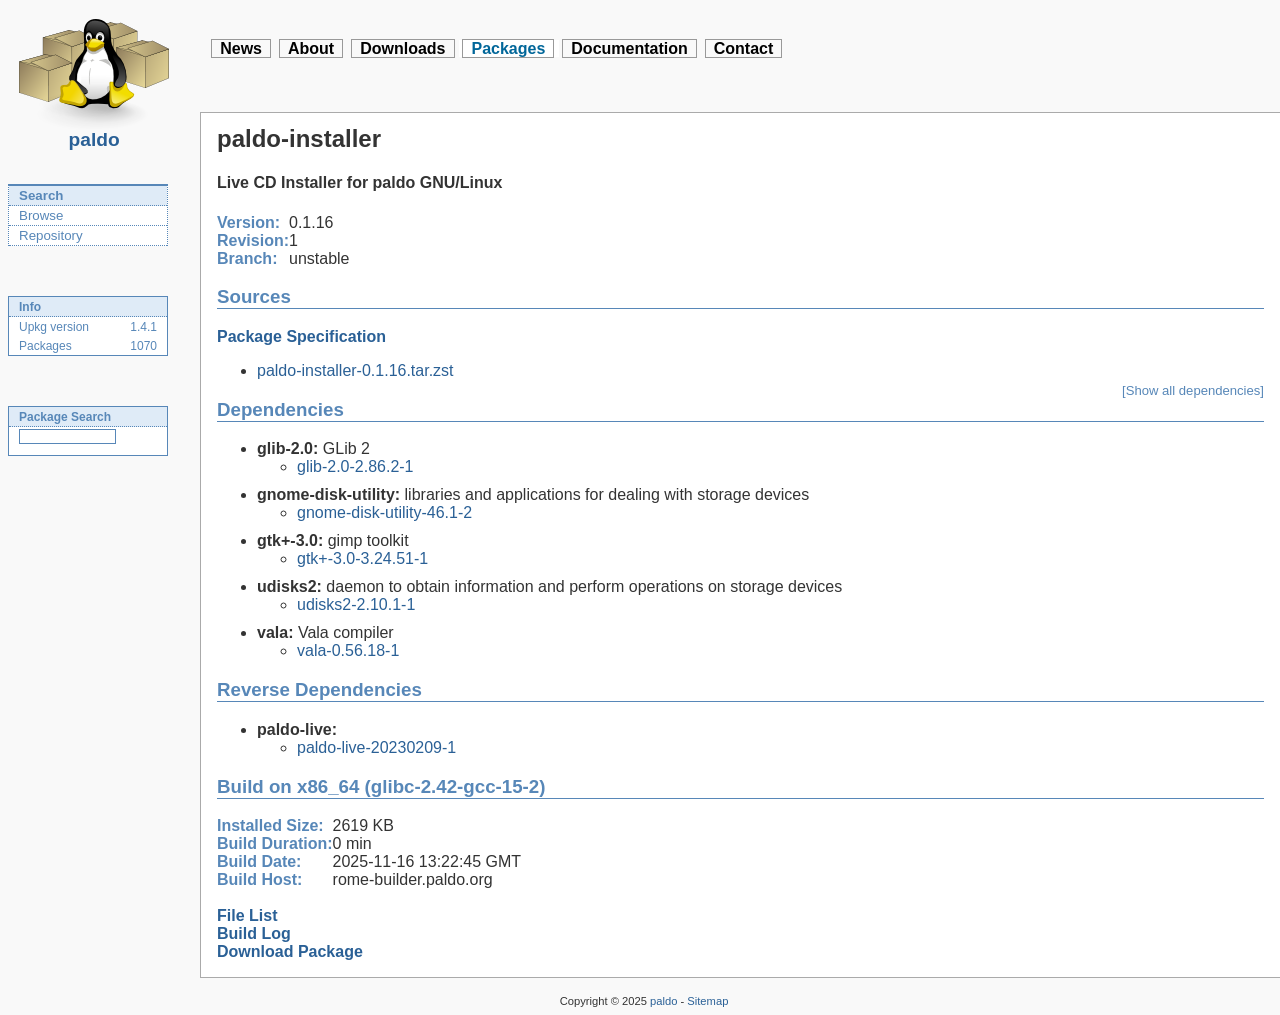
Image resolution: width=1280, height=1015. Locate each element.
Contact (744, 48)
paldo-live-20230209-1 (376, 747)
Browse (41, 215)
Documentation (629, 48)
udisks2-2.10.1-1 (356, 604)
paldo (94, 134)
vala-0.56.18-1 (348, 650)
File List (247, 915)
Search (41, 195)
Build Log (254, 933)
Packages (508, 48)
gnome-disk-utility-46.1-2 (384, 512)
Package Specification (301, 336)
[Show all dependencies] (1193, 390)
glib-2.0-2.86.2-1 (355, 466)
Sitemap (707, 1001)
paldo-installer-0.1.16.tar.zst (355, 370)
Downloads (402, 48)
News (241, 48)
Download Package (290, 951)
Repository (51, 235)
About (311, 48)
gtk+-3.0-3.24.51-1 (362, 558)
